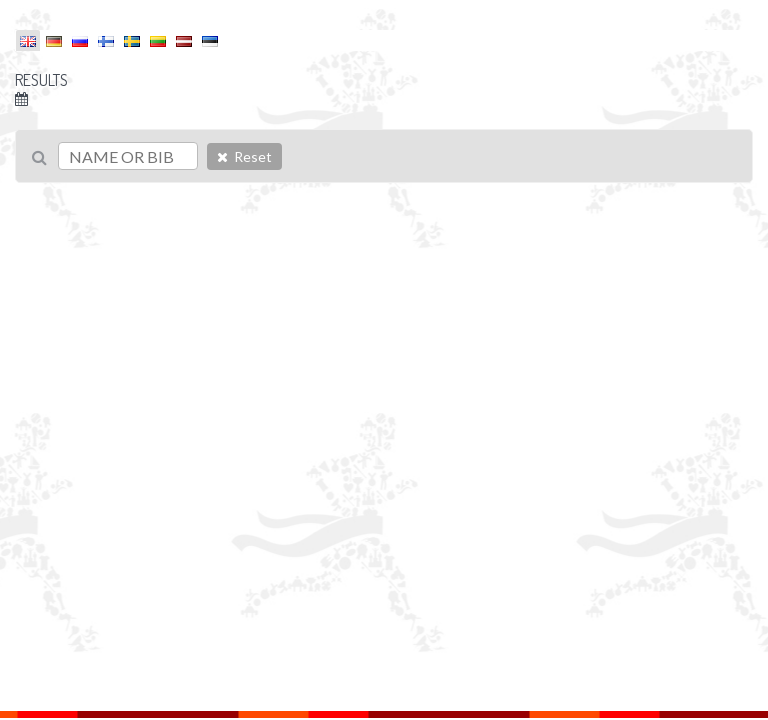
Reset (244, 156)
